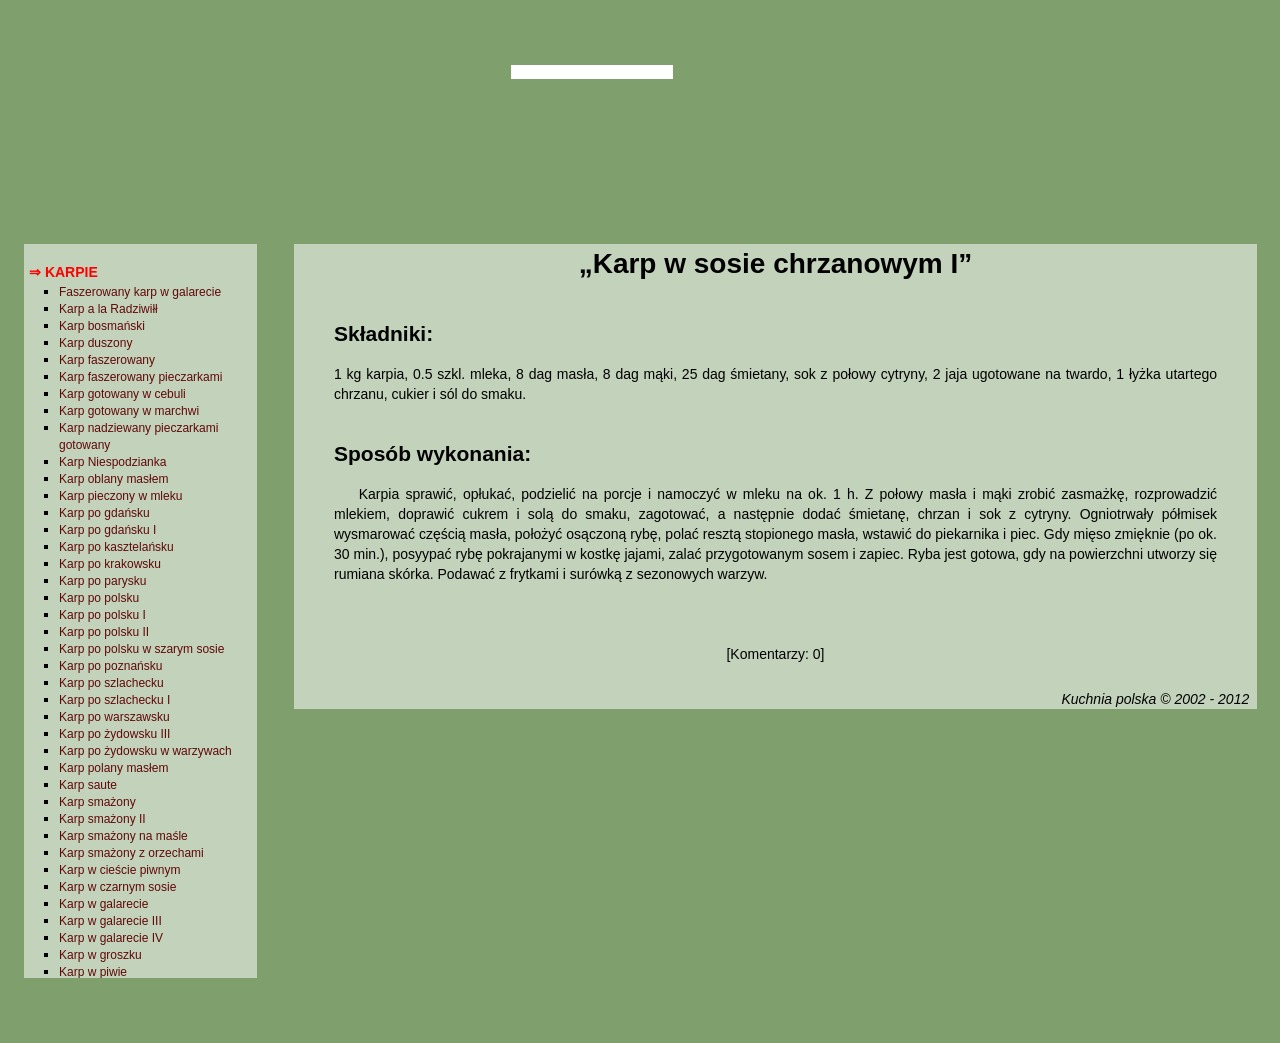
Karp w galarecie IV (111, 938)
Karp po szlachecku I (114, 700)
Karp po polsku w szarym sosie (141, 649)
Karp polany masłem (113, 768)
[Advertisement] (775, 873)
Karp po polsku (99, 598)
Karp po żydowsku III (114, 734)
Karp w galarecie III (110, 921)
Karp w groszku (100, 955)
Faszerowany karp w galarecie (140, 292)
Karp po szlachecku (111, 683)
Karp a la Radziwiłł (108, 309)
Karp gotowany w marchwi (129, 411)
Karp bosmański (102, 326)
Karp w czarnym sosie (117, 887)
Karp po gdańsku (104, 513)
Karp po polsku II (104, 632)
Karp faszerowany (107, 360)
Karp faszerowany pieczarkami (140, 377)
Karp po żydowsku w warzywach (145, 751)
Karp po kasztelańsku (116, 547)
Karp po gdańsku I (107, 530)
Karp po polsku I (102, 615)
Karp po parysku (102, 581)
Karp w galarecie (103, 904)
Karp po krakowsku (110, 564)
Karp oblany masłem (113, 479)
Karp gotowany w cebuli (122, 394)
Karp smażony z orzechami (131, 853)
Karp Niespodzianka (112, 462)
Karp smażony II (102, 819)
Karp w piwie (93, 972)
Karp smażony (97, 802)
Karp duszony (95, 343)
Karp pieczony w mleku (120, 496)
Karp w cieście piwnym (119, 870)
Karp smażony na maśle (123, 836)
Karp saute (88, 785)
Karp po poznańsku (110, 666)
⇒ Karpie (63, 272)
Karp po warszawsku (114, 717)
